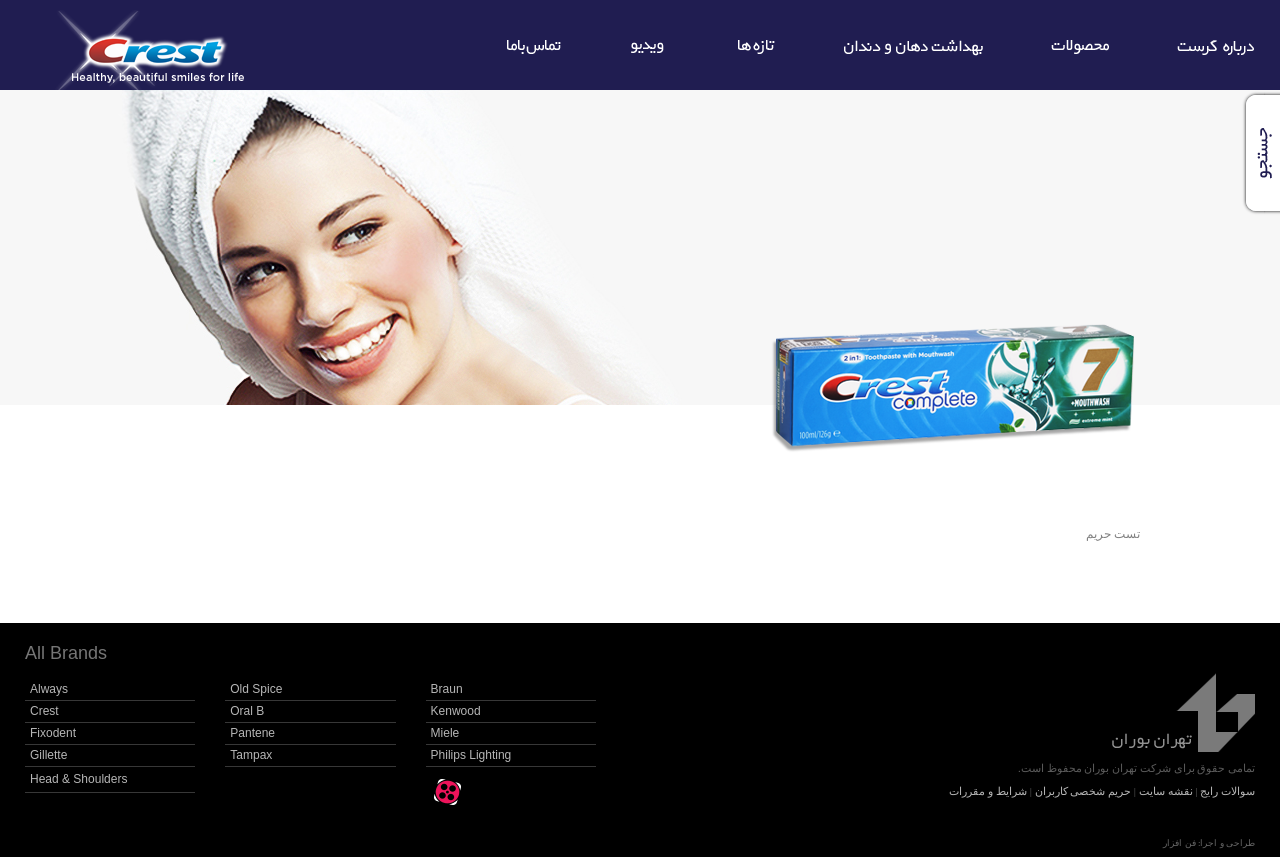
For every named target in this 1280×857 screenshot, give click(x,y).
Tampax (251, 755)
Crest (44, 711)
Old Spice (256, 689)
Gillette (48, 755)
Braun (447, 689)
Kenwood (456, 711)
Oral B (247, 711)
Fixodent (53, 733)
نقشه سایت (1166, 791)
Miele (445, 733)
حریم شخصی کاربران (1083, 791)
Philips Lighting (471, 755)
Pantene (252, 733)
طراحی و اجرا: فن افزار (1209, 843)
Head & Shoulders (78, 779)
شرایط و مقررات (988, 791)
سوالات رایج (1227, 791)
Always (49, 689)
